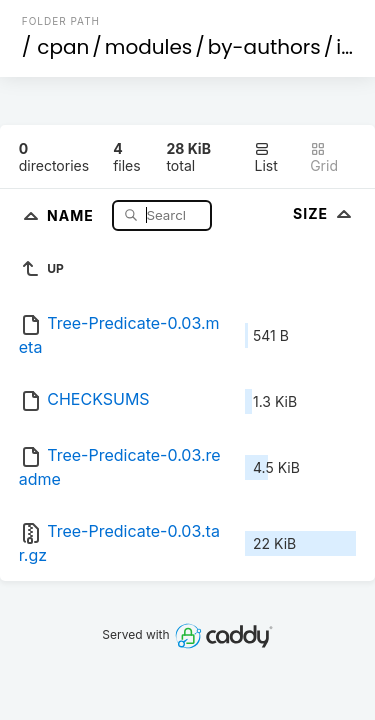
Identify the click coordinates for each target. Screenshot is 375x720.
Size (324, 213)
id (345, 47)
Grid (324, 157)
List (265, 157)
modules (148, 47)
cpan (63, 47)
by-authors (264, 47)
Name (72, 214)
